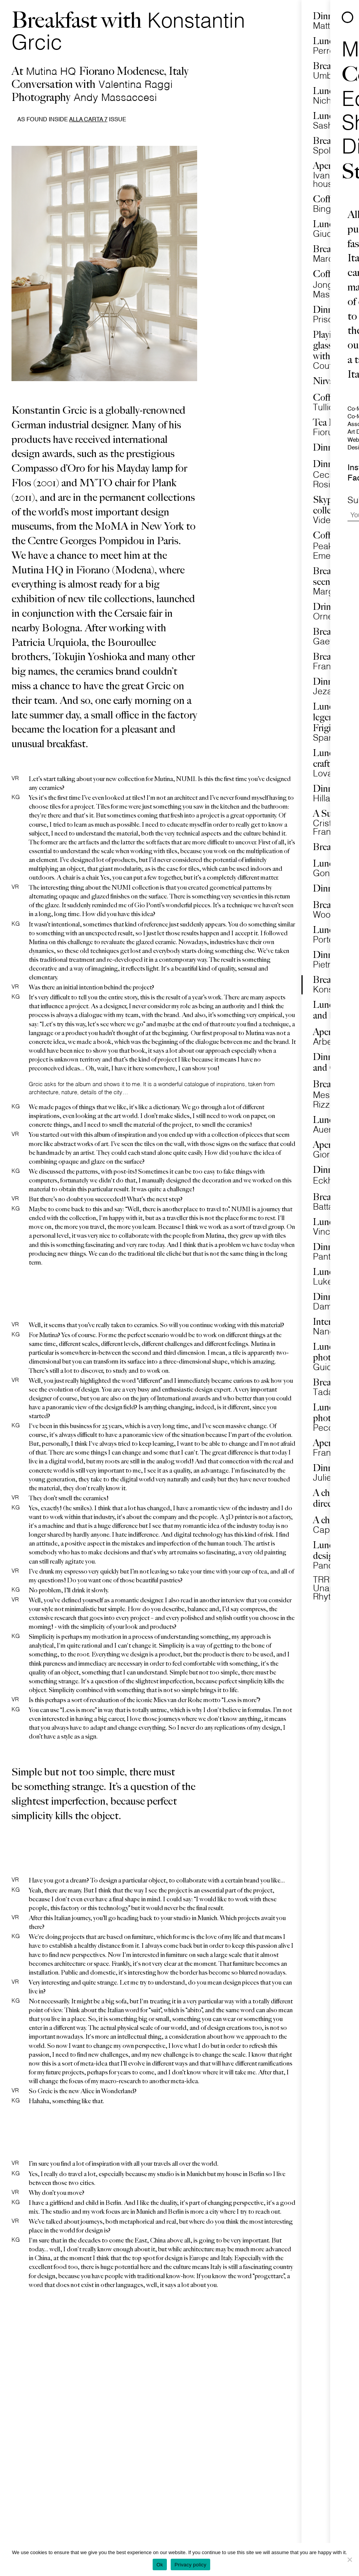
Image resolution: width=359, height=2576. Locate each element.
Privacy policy (190, 2565)
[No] (349, 2559)
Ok (159, 2565)
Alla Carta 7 (88, 119)
